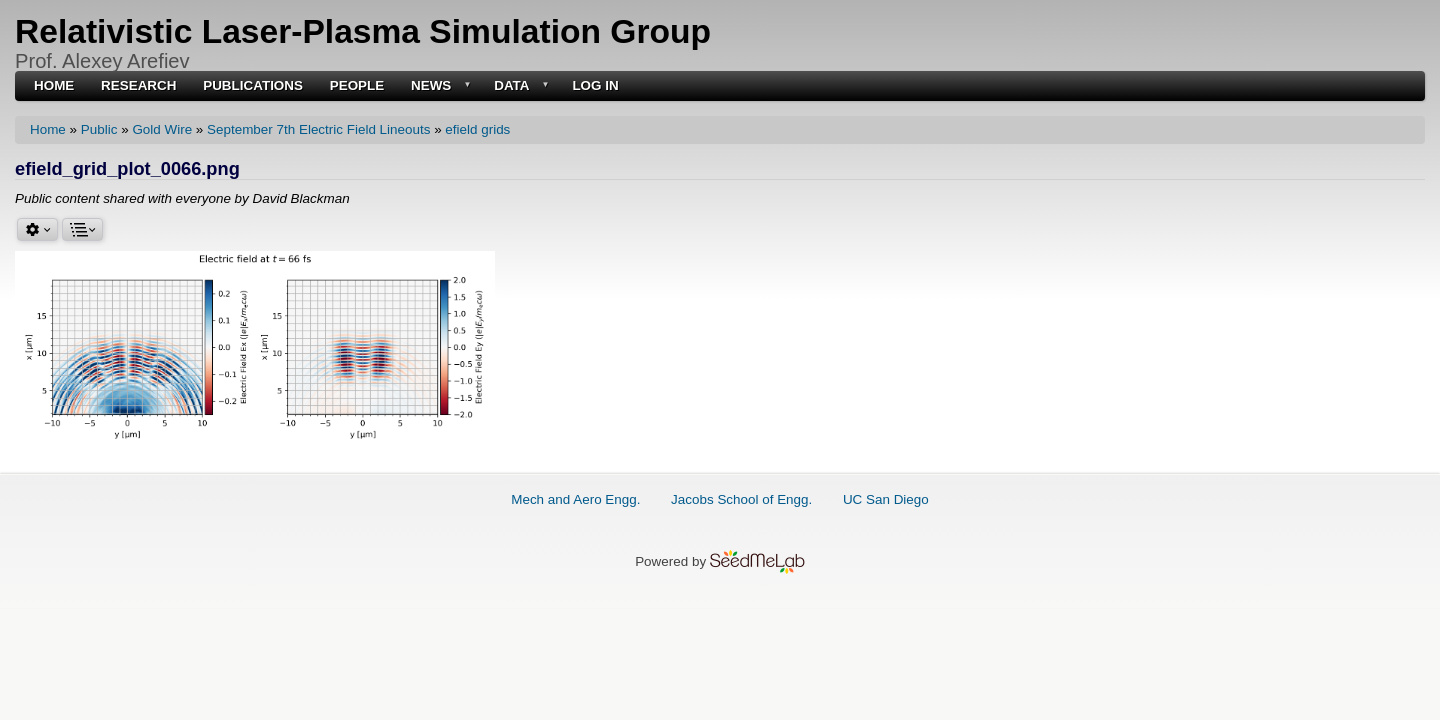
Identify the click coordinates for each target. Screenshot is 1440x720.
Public (99, 129)
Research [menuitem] (138, 86)
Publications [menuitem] (253, 86)
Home (48, 129)
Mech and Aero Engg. (575, 499)
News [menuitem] (439, 86)
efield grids (477, 129)
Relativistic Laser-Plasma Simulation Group (363, 31)
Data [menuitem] (519, 86)
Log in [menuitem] (595, 86)
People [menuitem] (357, 86)
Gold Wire (162, 129)
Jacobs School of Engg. (741, 499)
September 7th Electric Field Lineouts (318, 129)
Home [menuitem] (54, 86)
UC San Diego (886, 499)
